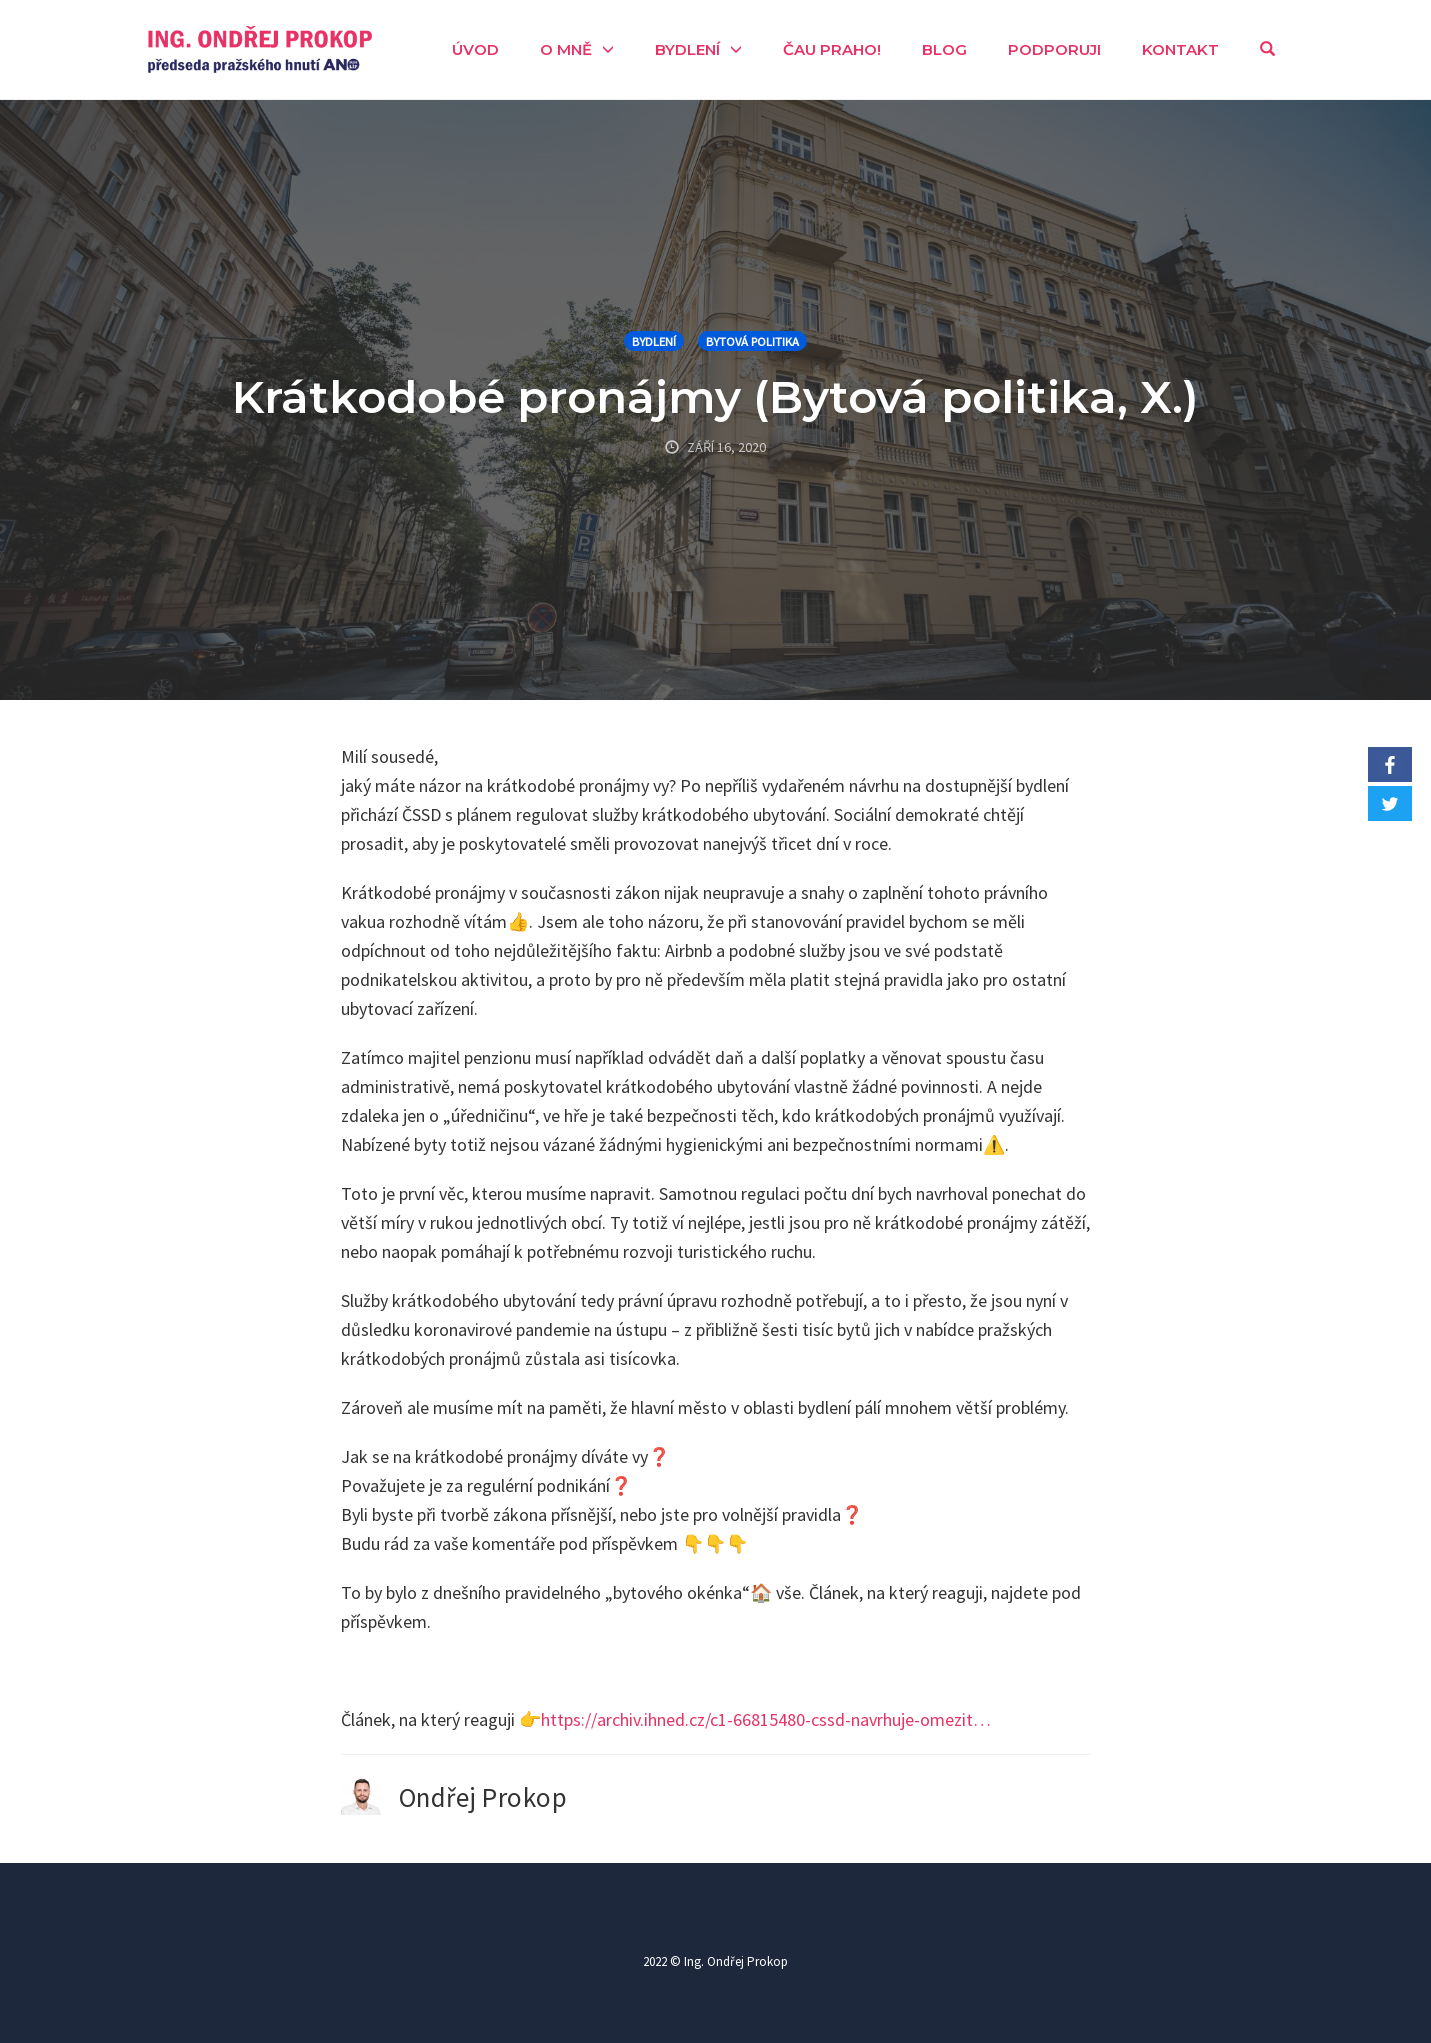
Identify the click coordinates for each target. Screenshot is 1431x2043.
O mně (566, 49)
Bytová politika (752, 341)
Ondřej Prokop (483, 1797)
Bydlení (687, 49)
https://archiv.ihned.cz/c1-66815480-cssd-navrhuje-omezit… (766, 1719)
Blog (944, 49)
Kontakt (1180, 49)
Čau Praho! (832, 49)
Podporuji (1054, 49)
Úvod (475, 49)
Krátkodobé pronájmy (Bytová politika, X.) (715, 396)
